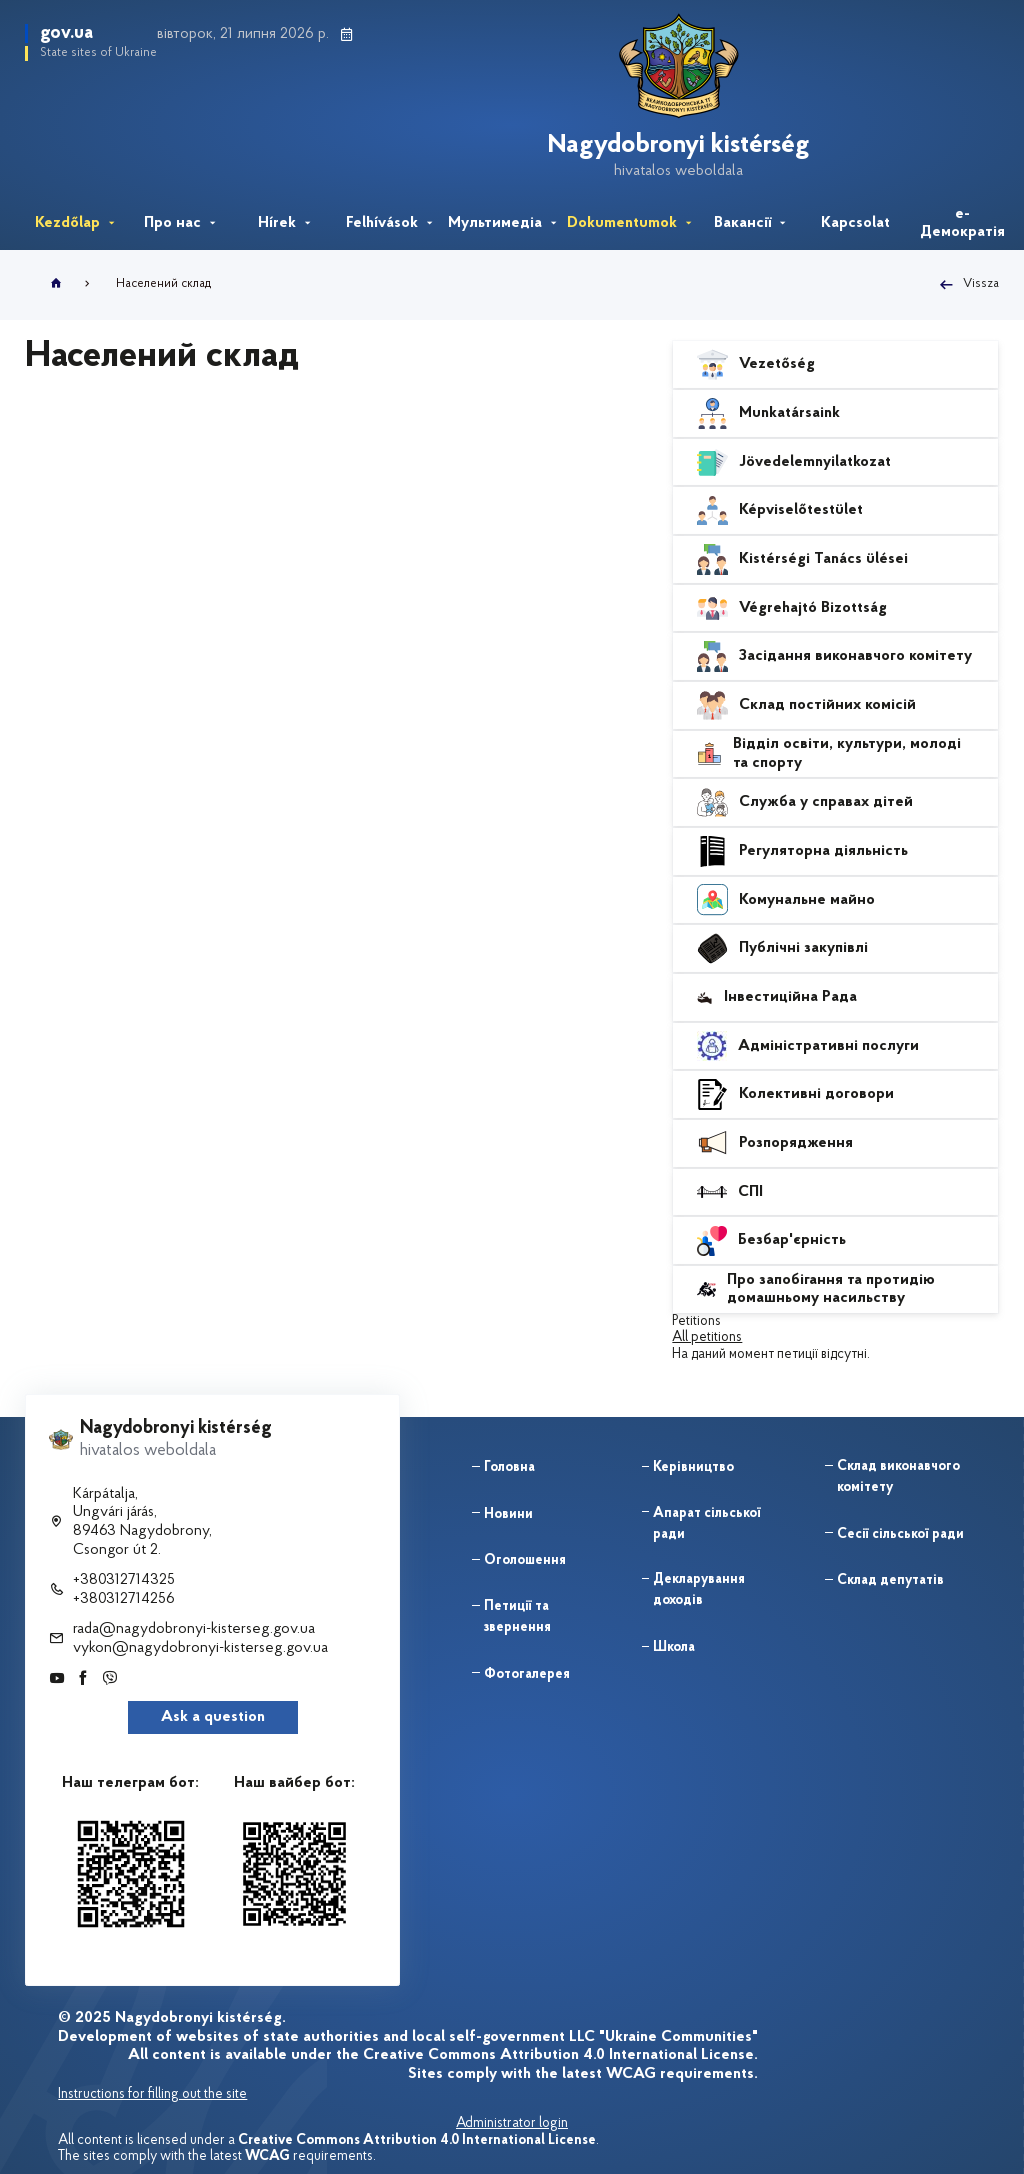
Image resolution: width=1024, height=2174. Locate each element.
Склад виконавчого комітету (898, 1477)
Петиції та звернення (517, 1617)
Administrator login (512, 2123)
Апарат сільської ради (707, 1524)
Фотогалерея (527, 1674)
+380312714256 (124, 1599)
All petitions (707, 1337)
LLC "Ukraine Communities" (663, 2037)
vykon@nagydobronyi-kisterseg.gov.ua (200, 1648)
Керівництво (693, 1467)
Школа (674, 1647)
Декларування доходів (699, 1590)
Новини (508, 1514)
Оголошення (525, 1560)
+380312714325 (124, 1580)
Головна (509, 1467)
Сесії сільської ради (900, 1534)
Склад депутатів (890, 1580)
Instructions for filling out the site (152, 2094)
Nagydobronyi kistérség (683, 145)
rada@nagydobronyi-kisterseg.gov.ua (194, 1629)
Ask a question (213, 1717)
